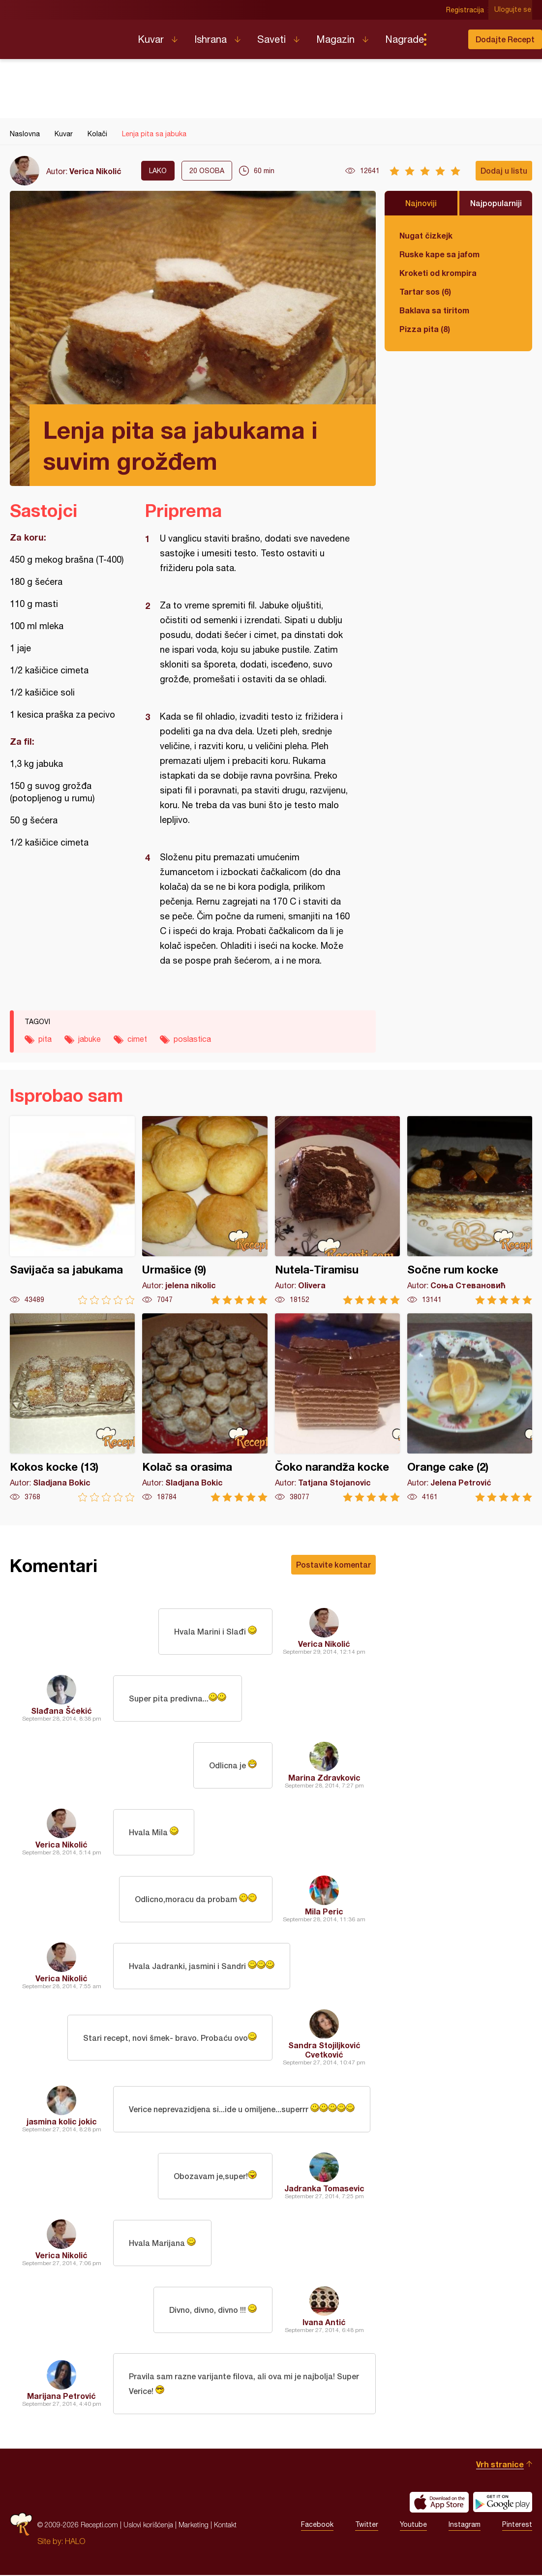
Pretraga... (445, 39)
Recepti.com (66, 35)
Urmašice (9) (204, 1210)
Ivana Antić (324, 2322)
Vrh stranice (500, 2465)
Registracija (466, 10)
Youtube (413, 2526)
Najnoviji (421, 203)
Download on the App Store (439, 2503)
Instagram (465, 2526)
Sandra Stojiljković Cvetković (324, 2049)
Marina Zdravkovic (324, 1777)
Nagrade (404, 39)
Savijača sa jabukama (72, 1210)
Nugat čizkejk (425, 235)
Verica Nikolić (95, 171)
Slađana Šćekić (61, 1710)
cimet (137, 1038)
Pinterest (517, 2526)
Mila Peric (324, 1911)
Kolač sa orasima (204, 1407)
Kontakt (225, 2525)
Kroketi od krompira (438, 272)
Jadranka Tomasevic (324, 2188)
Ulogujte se (513, 10)
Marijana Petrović (61, 2396)
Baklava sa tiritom (434, 310)
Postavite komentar (333, 1564)
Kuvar (151, 39)
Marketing (194, 2525)
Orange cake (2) (469, 1407)
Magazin (335, 39)
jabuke (89, 1038)
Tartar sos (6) (425, 291)
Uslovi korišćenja (148, 2525)
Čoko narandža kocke (337, 1407)
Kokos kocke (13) (72, 1407)
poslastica (192, 1038)
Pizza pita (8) (424, 328)
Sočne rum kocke (469, 1210)
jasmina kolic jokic (62, 2121)
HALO (75, 2542)
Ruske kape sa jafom (439, 254)
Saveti (271, 39)
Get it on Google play (502, 2503)
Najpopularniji (496, 203)
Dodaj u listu (504, 170)
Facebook (317, 2526)
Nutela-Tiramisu (337, 1210)
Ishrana (210, 39)
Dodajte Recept (505, 39)
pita (45, 1038)
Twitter (366, 2526)
